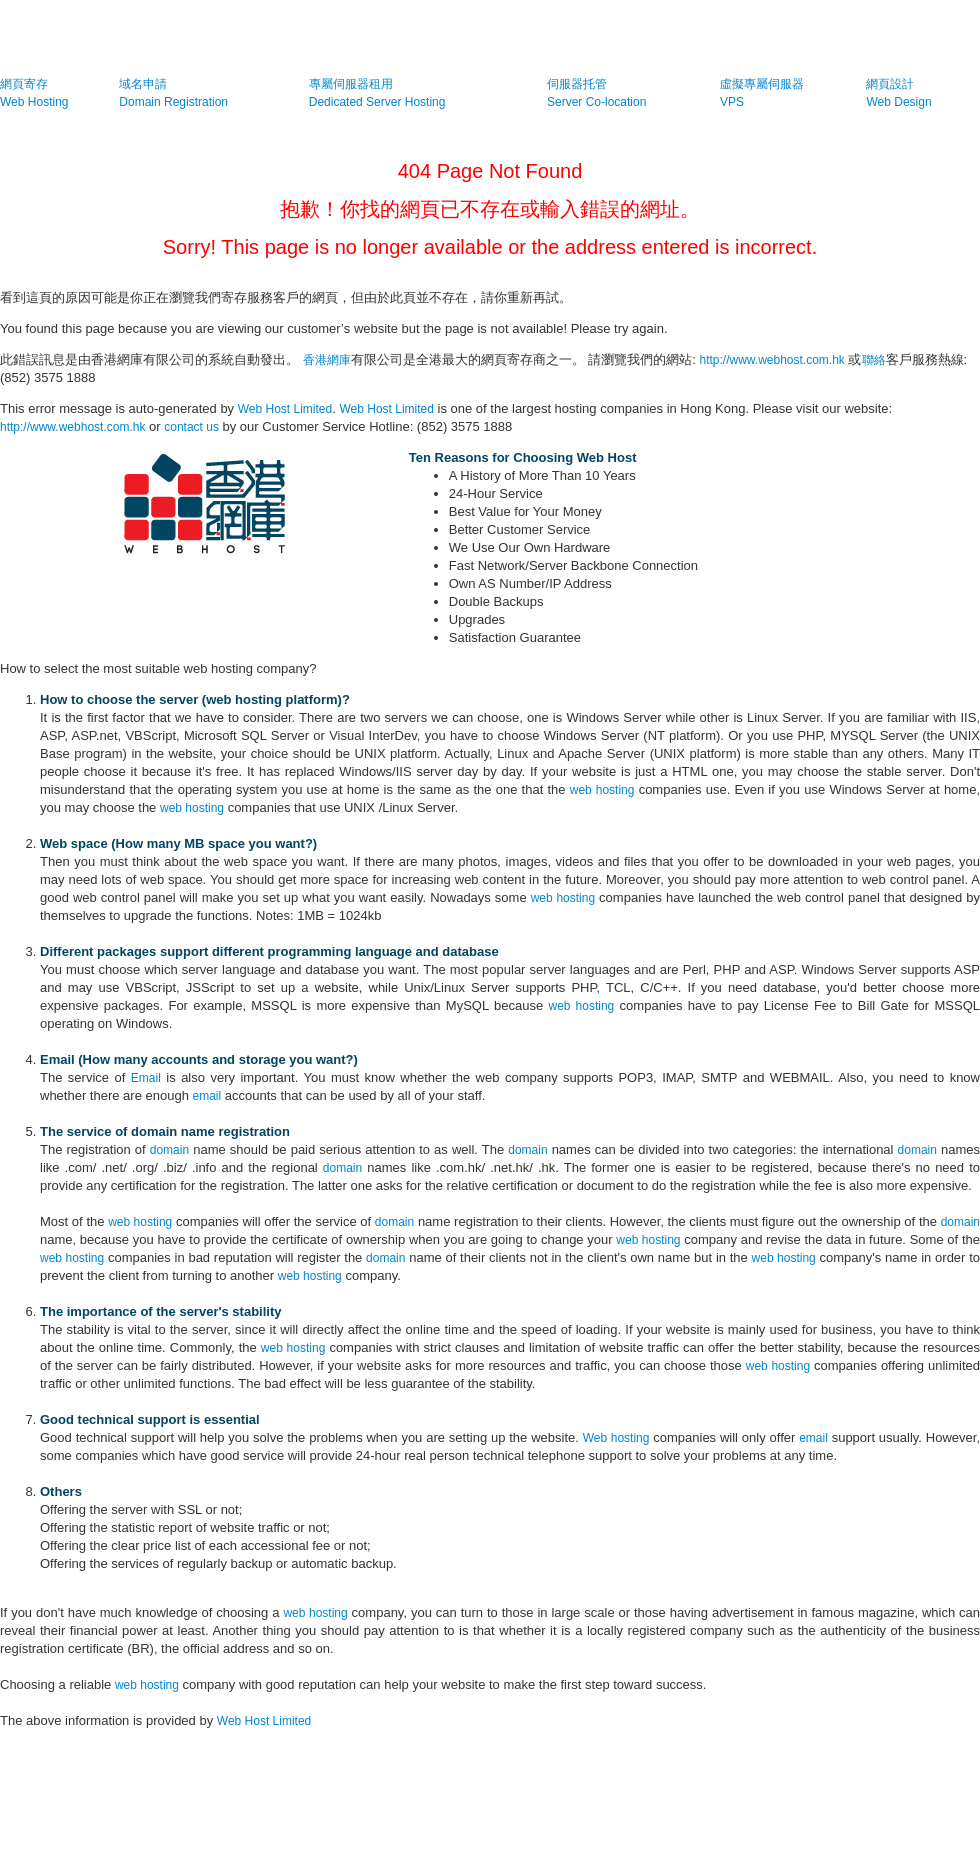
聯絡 (874, 360)
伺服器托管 (577, 84)
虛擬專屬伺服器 (762, 84)
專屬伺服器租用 (351, 84)
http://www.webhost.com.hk (771, 360)
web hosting (602, 790)
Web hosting (616, 1438)
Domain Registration (173, 102)
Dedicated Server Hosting (377, 102)
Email (146, 1078)
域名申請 (143, 84)
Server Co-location (596, 102)
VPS (732, 102)
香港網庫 (327, 360)
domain (169, 1150)
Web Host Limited (285, 409)
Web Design (898, 102)
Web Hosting (34, 102)
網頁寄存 (24, 84)
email (207, 1096)
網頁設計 (890, 84)
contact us (191, 427)
